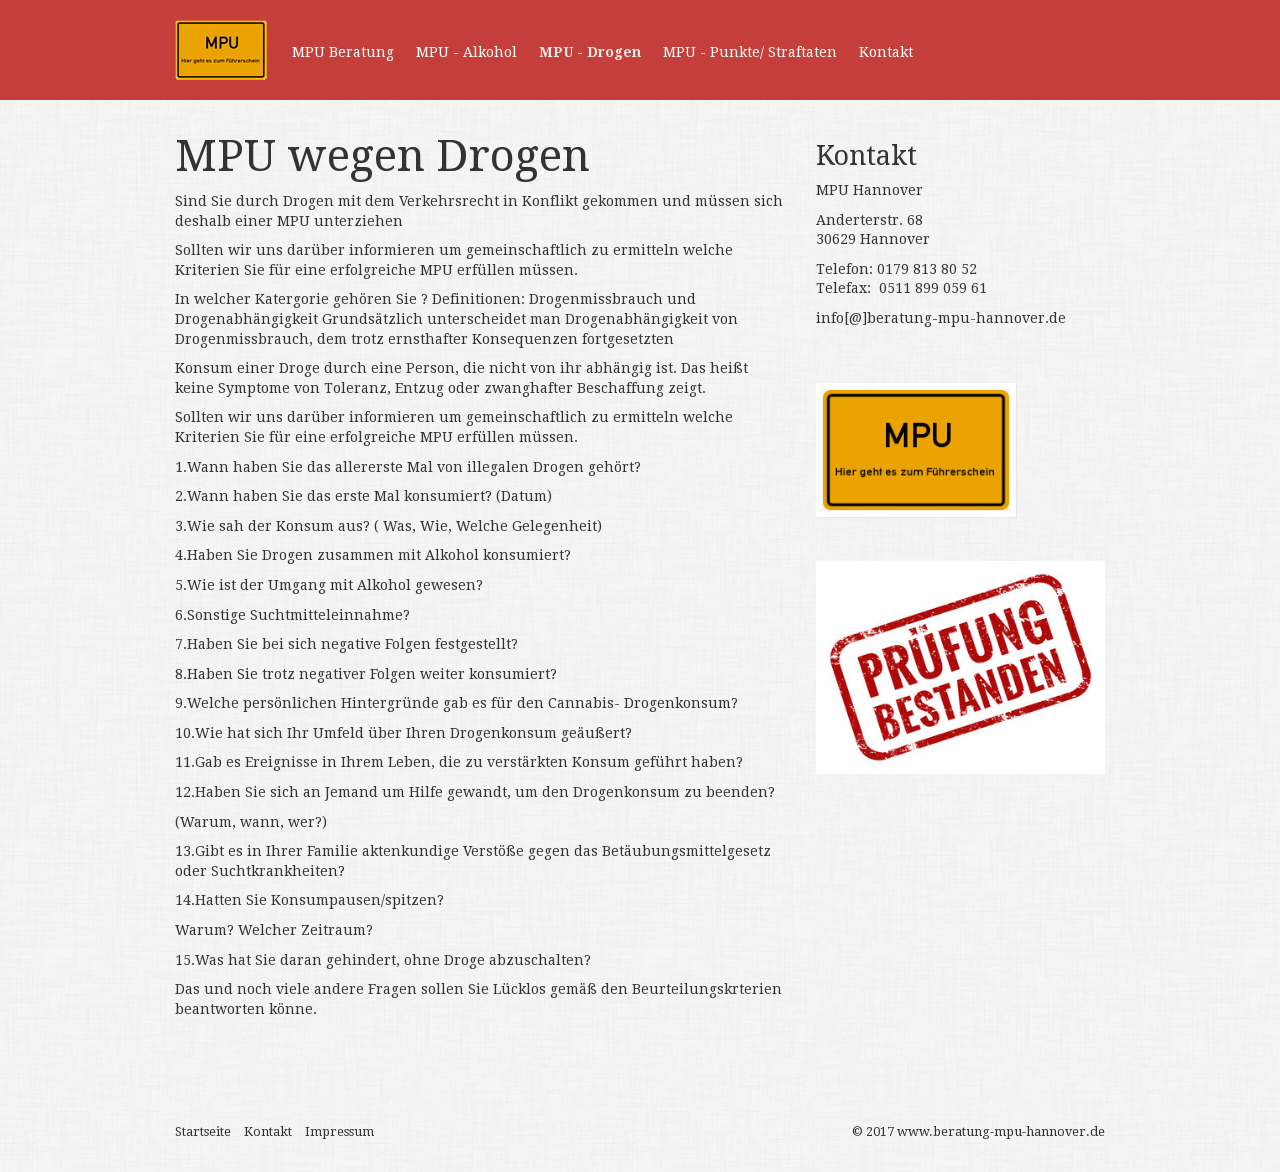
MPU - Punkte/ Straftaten (750, 52)
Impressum (339, 1131)
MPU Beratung (343, 52)
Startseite (203, 1131)
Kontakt (886, 52)
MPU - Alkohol (466, 52)
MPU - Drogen (590, 52)
